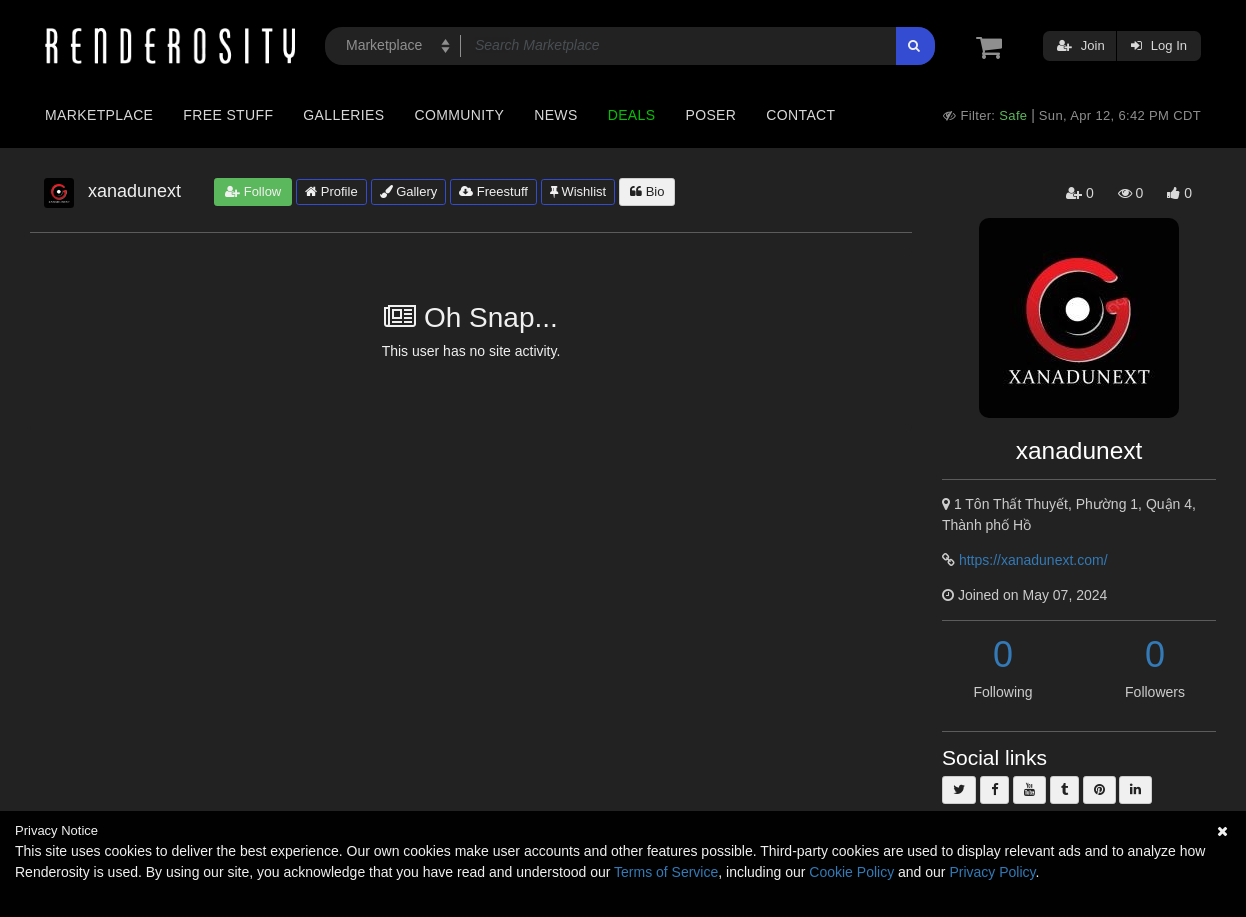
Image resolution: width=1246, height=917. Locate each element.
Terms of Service (666, 872)
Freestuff (493, 191)
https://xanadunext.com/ (1033, 560)
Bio (647, 191)
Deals (632, 115)
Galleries (343, 115)
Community (460, 115)
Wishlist (578, 191)
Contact (800, 115)
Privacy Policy (992, 872)
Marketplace (99, 115)
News (555, 115)
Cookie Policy (851, 872)
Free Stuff (228, 115)
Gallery (409, 191)
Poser (710, 115)
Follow (253, 191)
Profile (331, 191)
